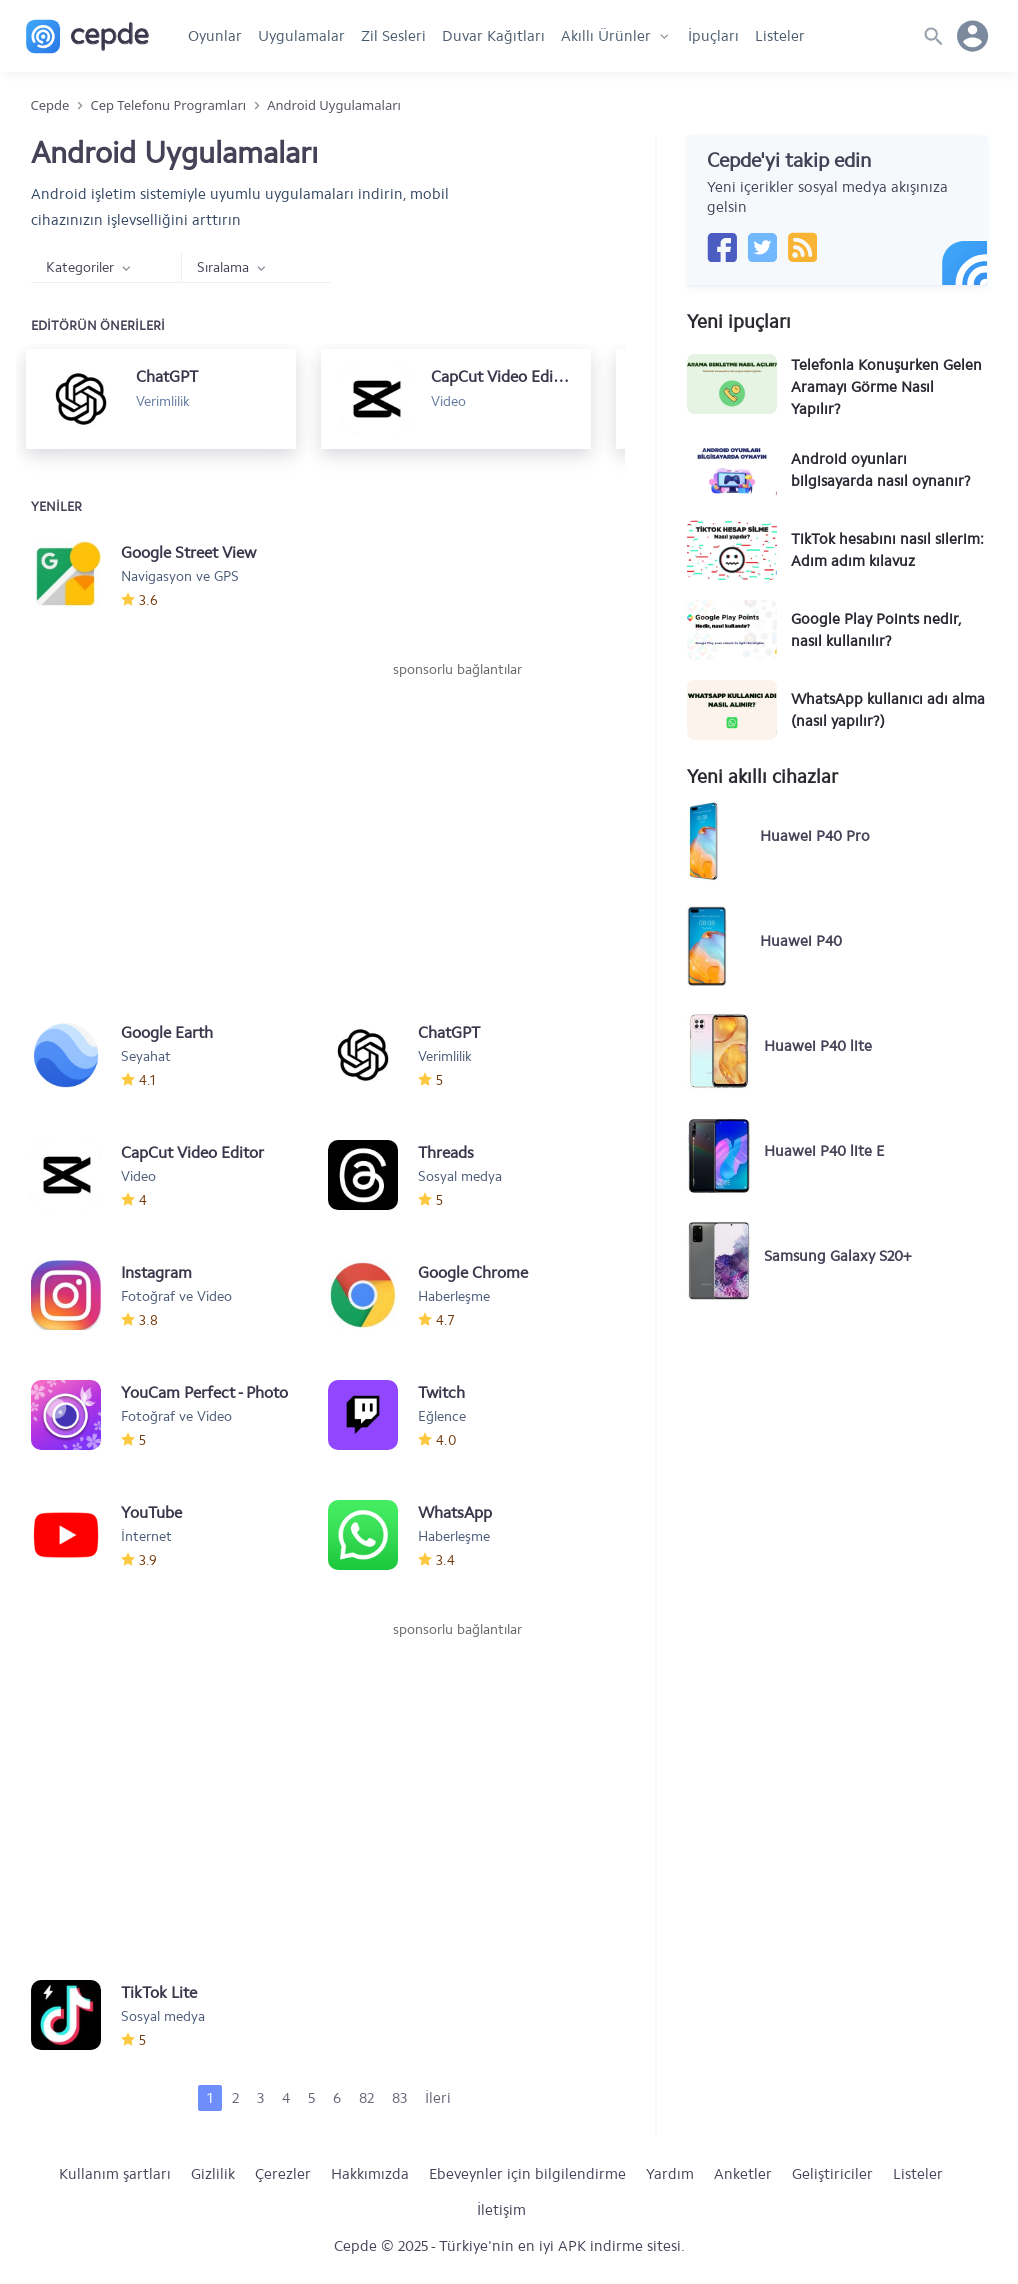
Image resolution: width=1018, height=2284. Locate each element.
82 (366, 2098)
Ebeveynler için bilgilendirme (527, 2174)
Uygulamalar (301, 36)
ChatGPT (449, 1032)
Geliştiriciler (832, 2174)
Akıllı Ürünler (606, 36)
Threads (446, 1152)
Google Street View (188, 552)
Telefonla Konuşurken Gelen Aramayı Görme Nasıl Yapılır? (886, 387)
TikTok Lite (159, 1992)
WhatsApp (455, 1512)
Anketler (743, 2174)
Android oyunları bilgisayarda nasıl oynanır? (881, 470)
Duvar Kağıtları (493, 36)
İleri (438, 2098)
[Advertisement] (457, 830)
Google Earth (167, 1032)
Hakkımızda (370, 2174)
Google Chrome (473, 1272)
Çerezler (283, 2174)
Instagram (156, 1272)
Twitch (441, 1392)
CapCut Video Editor (192, 1152)
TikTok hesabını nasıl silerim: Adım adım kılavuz (887, 550)
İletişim (501, 2210)
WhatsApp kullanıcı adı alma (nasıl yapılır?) (888, 710)
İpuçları (713, 36)
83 (399, 2098)
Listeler (780, 36)
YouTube (151, 1512)
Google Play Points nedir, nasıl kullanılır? (876, 630)
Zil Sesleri (393, 36)
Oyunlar (215, 36)
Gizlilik (213, 2174)
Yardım (670, 2174)
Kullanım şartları (115, 2174)
